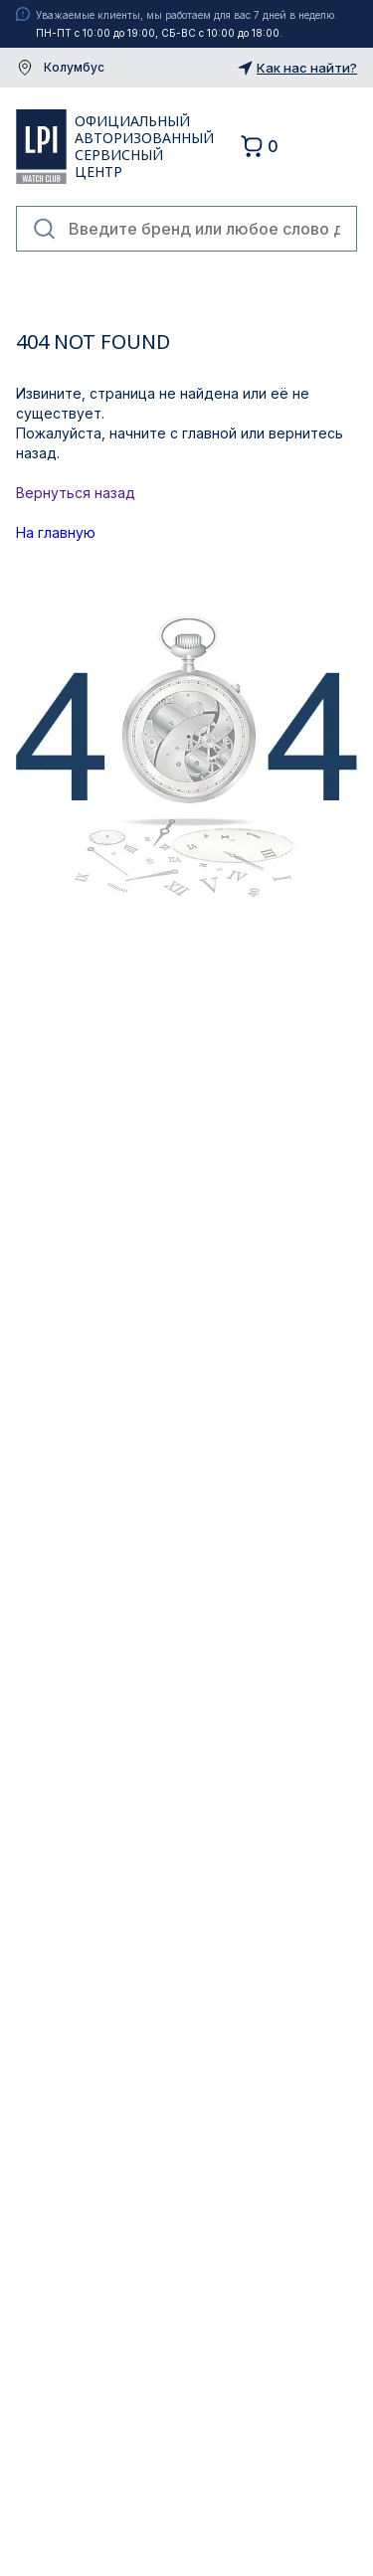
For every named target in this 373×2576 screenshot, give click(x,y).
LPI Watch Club (41, 146)
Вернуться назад (75, 492)
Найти (45, 229)
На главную (55, 532)
